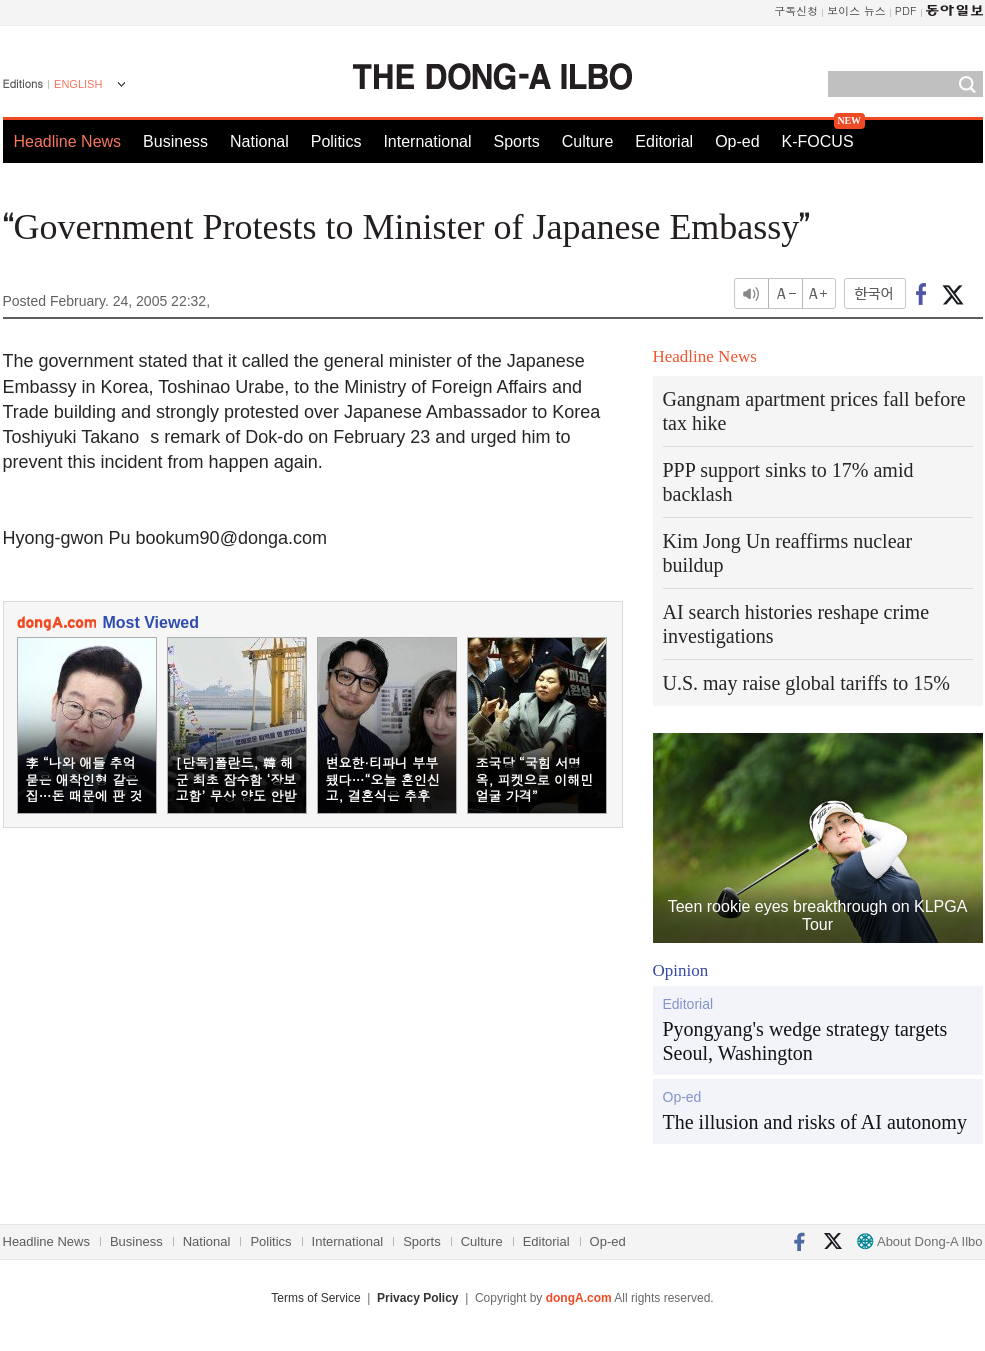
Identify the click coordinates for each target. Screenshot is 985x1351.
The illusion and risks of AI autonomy (815, 1122)
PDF (906, 10)
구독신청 (796, 10)
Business (175, 141)
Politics (336, 141)
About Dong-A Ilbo (919, 1241)
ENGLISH (78, 84)
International (427, 141)
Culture (588, 141)
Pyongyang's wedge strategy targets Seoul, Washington (805, 1041)
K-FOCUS (818, 141)
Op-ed (737, 141)
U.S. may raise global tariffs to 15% (806, 683)
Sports (516, 141)
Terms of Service (315, 1298)
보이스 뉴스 (856, 10)
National (259, 141)
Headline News (68, 141)
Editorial (664, 141)
